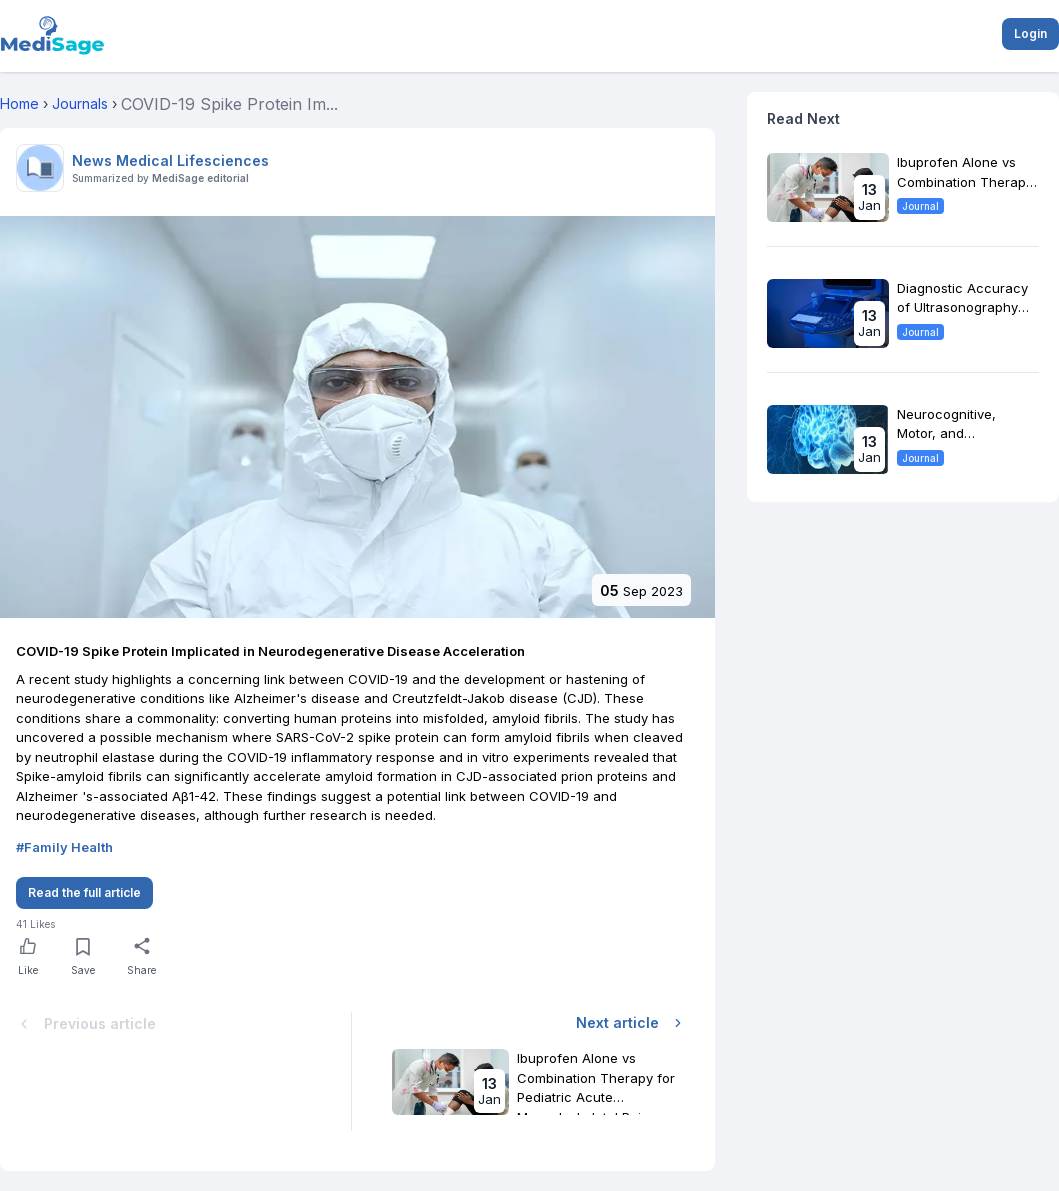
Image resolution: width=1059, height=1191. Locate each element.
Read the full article (84, 892)
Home (19, 103)
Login (1030, 33)
